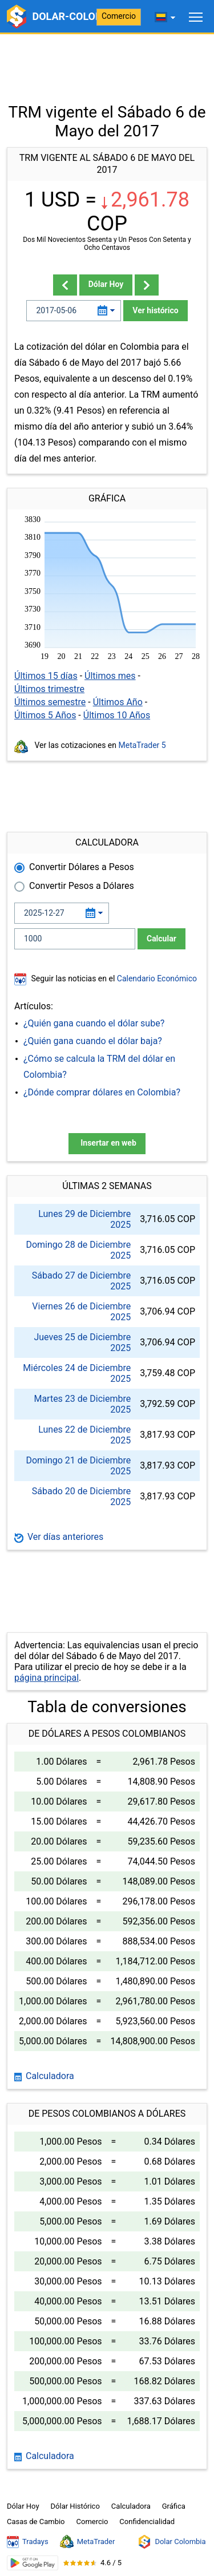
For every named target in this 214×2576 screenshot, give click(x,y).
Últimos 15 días (46, 675)
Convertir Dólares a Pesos (81, 867)
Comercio (119, 16)
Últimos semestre (50, 702)
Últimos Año (118, 702)
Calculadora (44, 2075)
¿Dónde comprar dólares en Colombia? (101, 1092)
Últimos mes (110, 675)
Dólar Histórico (75, 2506)
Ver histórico (155, 310)
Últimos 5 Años (45, 715)
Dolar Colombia (171, 2542)
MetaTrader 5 (142, 745)
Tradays (28, 2542)
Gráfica (173, 2506)
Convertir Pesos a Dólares (81, 885)
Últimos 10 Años (116, 715)
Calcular (161, 938)
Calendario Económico (156, 978)
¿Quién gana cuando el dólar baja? (92, 1041)
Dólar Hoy (106, 284)
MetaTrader (87, 2542)
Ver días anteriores (58, 1536)
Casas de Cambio (36, 2521)
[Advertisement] (107, 62)
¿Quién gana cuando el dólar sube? (93, 1023)
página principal (46, 1677)
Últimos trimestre (49, 689)
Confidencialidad (147, 2521)
